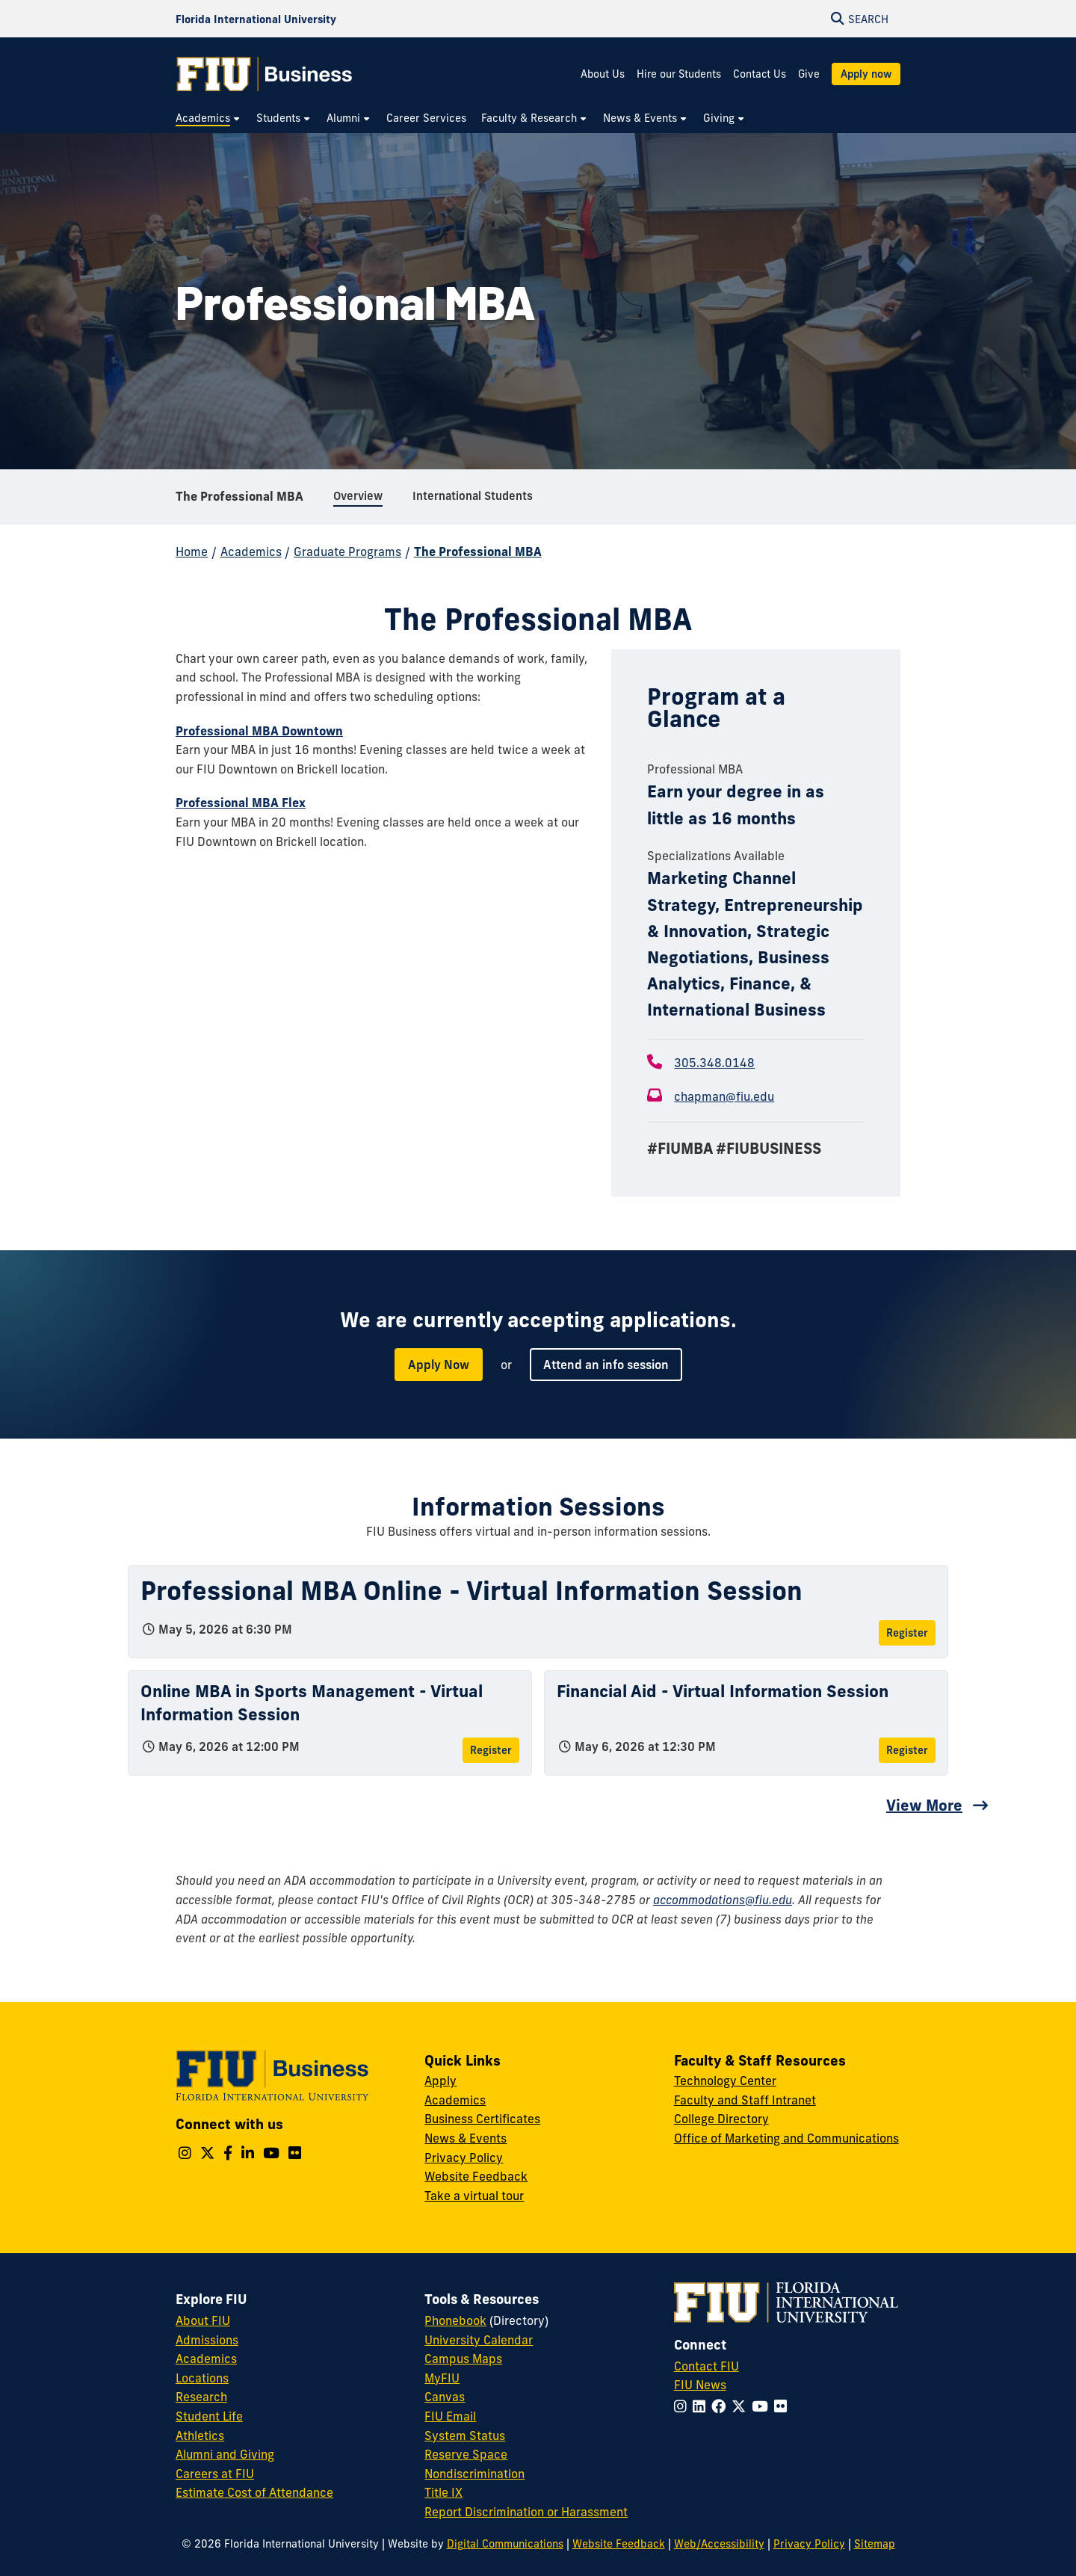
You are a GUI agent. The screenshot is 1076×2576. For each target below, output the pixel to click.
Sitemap (874, 2544)
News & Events (465, 2138)
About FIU (203, 2320)
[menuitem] (208, 118)
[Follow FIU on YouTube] (763, 2406)
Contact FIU (706, 2366)
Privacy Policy (463, 2157)
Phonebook (455, 2320)
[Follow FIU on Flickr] (783, 2406)
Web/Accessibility (719, 2544)
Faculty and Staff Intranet (745, 2099)
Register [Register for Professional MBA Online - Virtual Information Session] (907, 1633)
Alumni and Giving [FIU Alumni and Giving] (225, 2454)
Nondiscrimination (474, 2473)
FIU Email (450, 2416)
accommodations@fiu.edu (722, 1899)
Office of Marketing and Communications (786, 2138)
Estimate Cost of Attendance (254, 2492)
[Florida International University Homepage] (256, 18)
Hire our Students (679, 74)
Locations (202, 2377)
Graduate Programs (347, 551)
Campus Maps (463, 2358)
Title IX (443, 2492)
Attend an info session (606, 1364)
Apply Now (438, 1364)
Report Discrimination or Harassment (526, 2511)
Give (809, 74)
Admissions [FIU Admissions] (207, 2339)
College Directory (721, 2118)
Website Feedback (476, 2176)
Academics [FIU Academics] (206, 2358)
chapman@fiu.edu (724, 1096)
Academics (251, 551)
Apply (440, 2080)
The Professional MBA (239, 496)
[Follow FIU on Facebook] (721, 2406)
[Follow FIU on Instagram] (683, 2406)
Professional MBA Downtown (259, 730)
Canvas (444, 2396)
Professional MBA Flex (241, 802)
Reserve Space (465, 2454)
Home (192, 551)
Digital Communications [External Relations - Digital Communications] (505, 2544)
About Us (603, 74)
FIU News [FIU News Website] (700, 2384)
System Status (464, 2435)
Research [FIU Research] (201, 2396)
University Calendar (478, 2339)
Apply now (866, 74)
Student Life (209, 2416)
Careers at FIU (215, 2473)
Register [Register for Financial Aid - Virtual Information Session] (907, 1750)
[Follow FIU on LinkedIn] (702, 2406)
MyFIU (442, 2377)
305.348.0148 (714, 1062)
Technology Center (725, 2080)
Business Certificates (482, 2118)
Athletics (200, 2435)
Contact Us (759, 74)
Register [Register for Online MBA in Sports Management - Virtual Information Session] (491, 1750)
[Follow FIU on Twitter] (742, 2406)
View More (924, 1805)
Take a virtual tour (474, 2195)
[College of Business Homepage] (264, 74)
